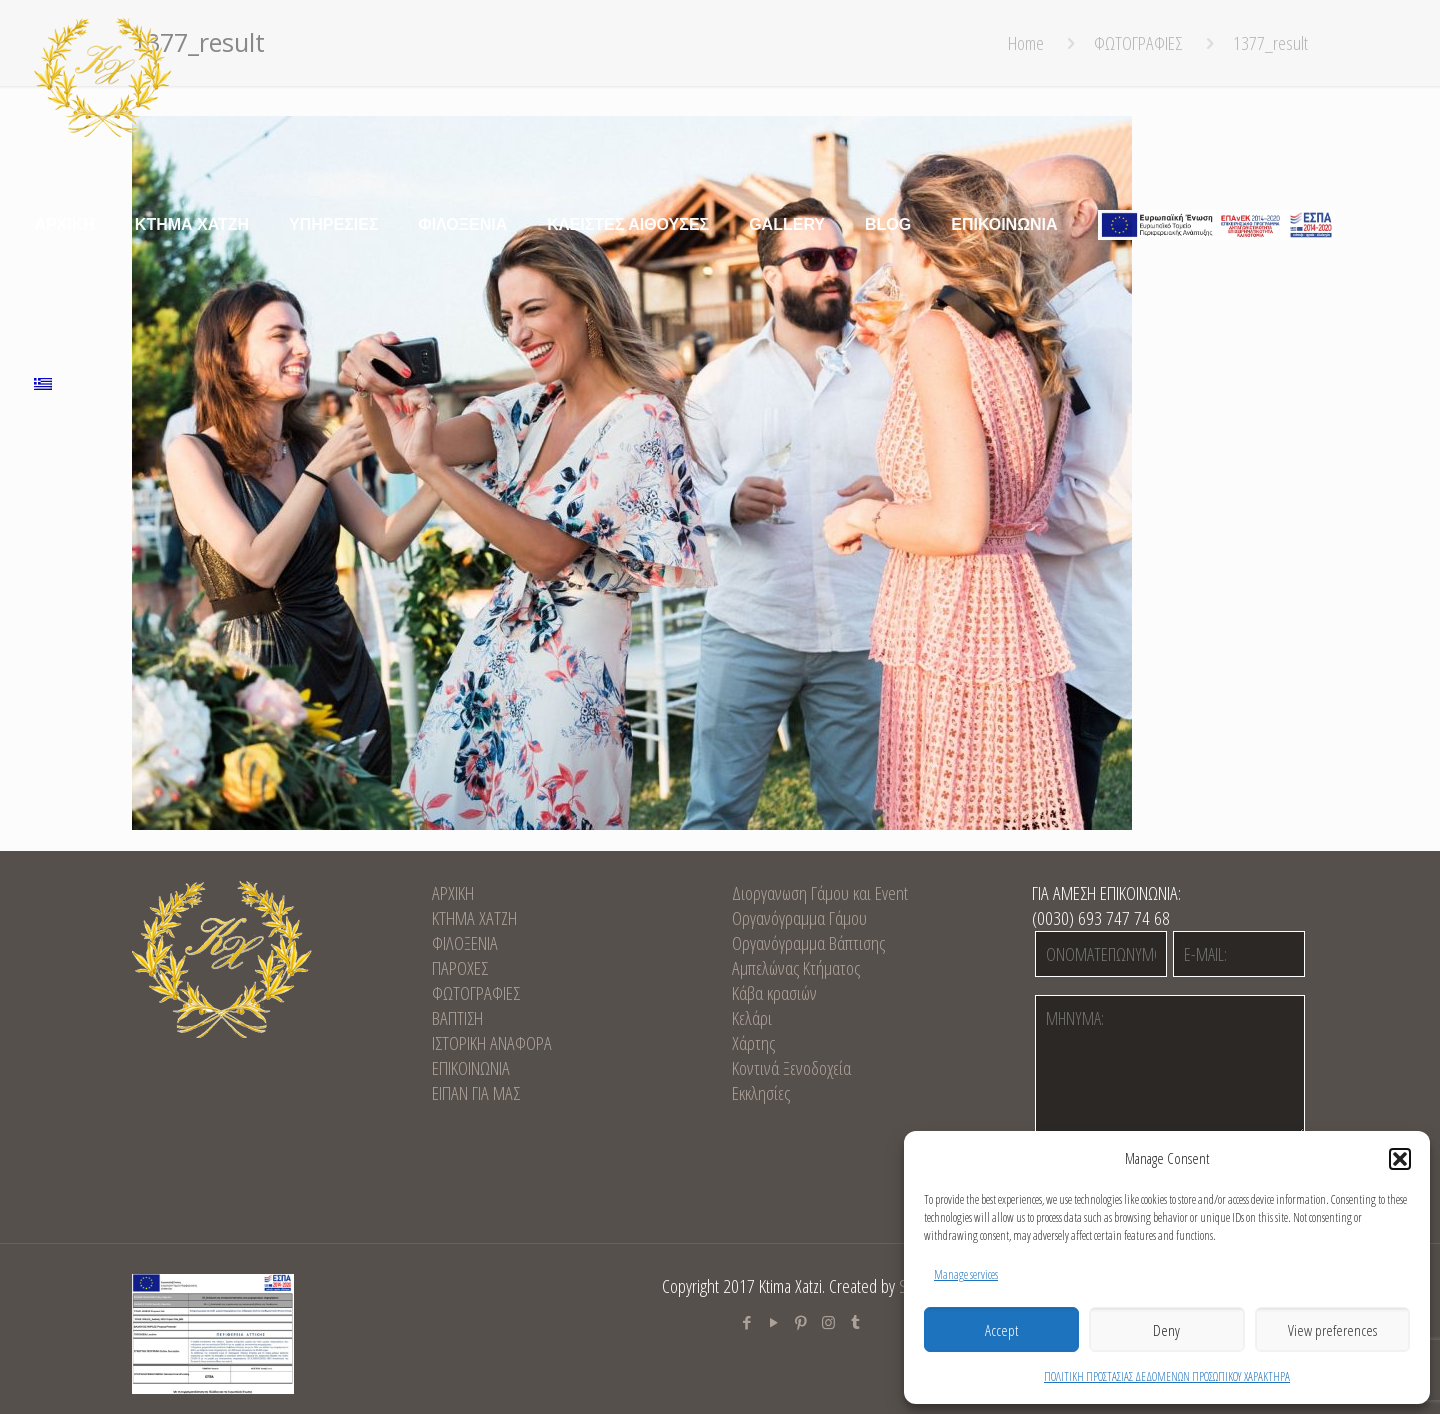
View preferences (1332, 1330)
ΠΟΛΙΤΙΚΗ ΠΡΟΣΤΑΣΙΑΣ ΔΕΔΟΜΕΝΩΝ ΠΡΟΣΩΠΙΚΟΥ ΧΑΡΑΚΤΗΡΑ (1167, 1376)
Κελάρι (752, 1018)
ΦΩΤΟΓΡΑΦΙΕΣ (476, 993)
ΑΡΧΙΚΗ (453, 893)
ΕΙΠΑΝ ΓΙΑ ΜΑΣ (476, 1093)
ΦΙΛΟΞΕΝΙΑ (465, 943)
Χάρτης (753, 1043)
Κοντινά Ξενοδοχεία (791, 1068)
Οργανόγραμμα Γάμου (799, 918)
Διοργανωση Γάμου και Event (820, 893)
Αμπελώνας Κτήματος (796, 968)
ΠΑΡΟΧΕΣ (460, 968)
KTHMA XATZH (474, 918)
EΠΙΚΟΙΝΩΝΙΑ (471, 1068)
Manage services (966, 1274)
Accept (1001, 1330)
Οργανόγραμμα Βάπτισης (808, 943)
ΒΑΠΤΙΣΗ (457, 1018)
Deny (1166, 1330)
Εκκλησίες (761, 1093)
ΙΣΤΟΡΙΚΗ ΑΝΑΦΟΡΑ (492, 1043)
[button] (1400, 1159)
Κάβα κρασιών (774, 993)
